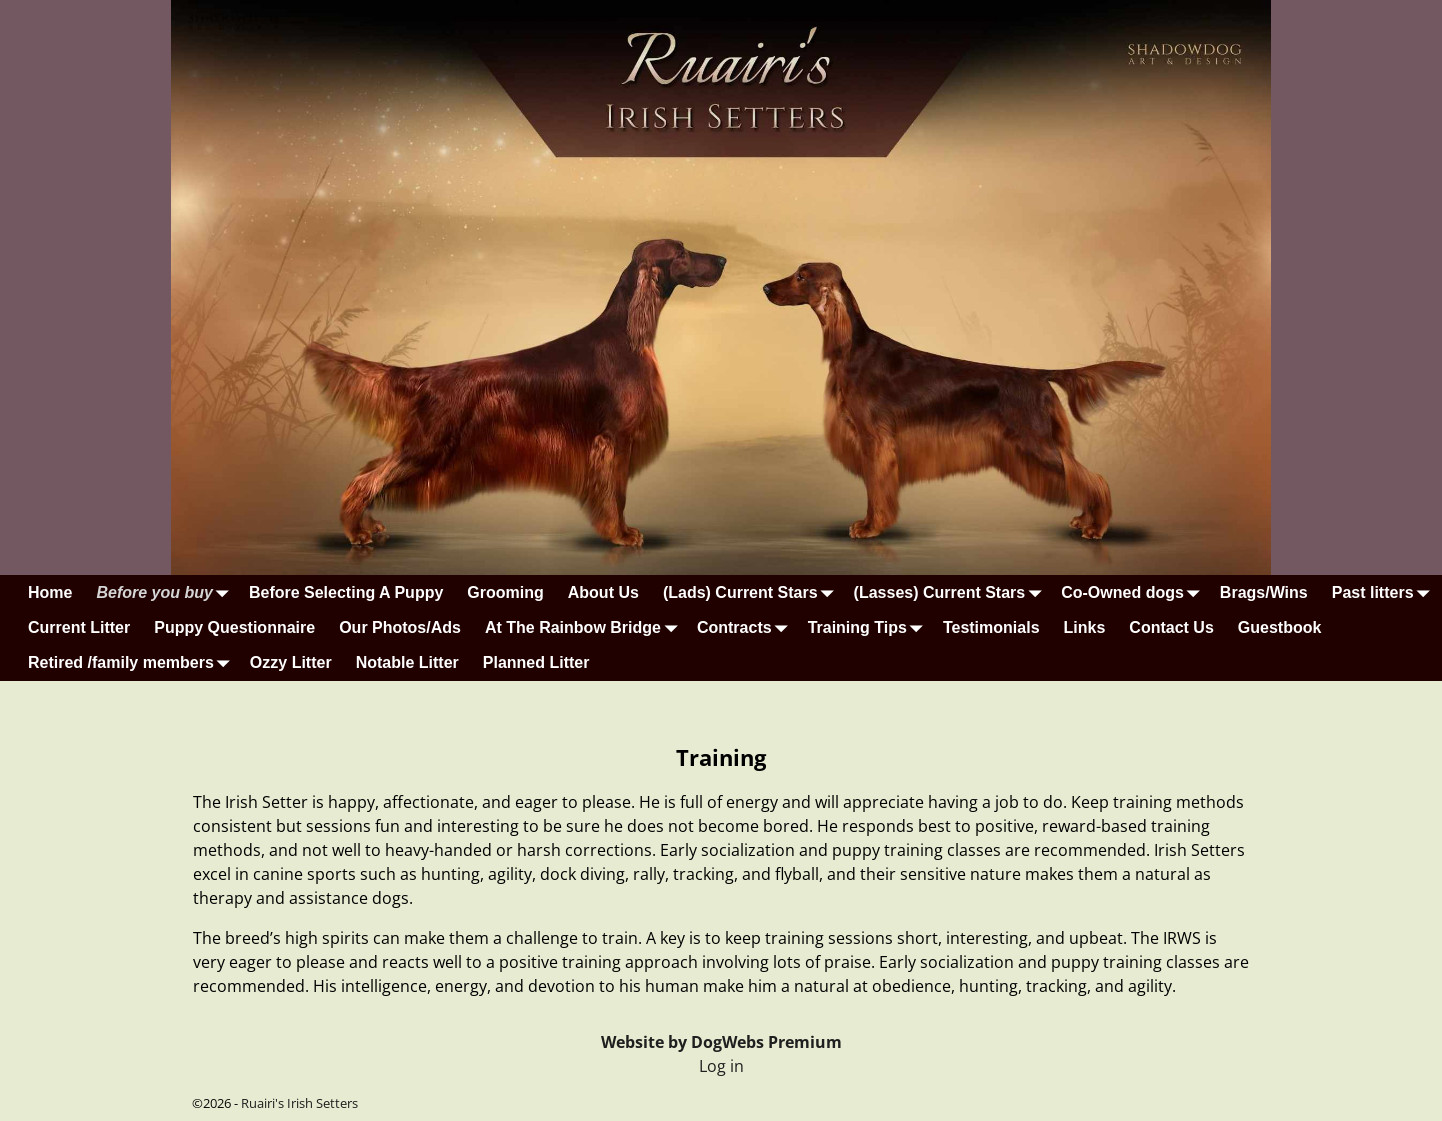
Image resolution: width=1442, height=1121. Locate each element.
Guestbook (1280, 627)
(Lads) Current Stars (752, 592)
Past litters (1385, 592)
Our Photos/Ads (400, 627)
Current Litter (79, 627)
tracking (1056, 986)
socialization (748, 850)
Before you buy (166, 592)
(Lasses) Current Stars (952, 592)
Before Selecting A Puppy (346, 592)
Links (1085, 627)
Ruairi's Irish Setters (299, 1103)
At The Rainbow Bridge (585, 627)
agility (1150, 986)
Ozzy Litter (291, 662)
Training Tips (869, 627)
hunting (988, 986)
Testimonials (991, 627)
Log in (721, 1066)
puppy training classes (916, 850)
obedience (911, 986)
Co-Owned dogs (1134, 592)
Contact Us (1171, 627)
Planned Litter (536, 662)
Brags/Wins (1264, 592)
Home (50, 592)
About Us (603, 592)
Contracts (746, 627)
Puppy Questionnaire (234, 627)
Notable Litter (407, 662)
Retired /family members (133, 663)
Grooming (505, 592)
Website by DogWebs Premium (721, 1042)
